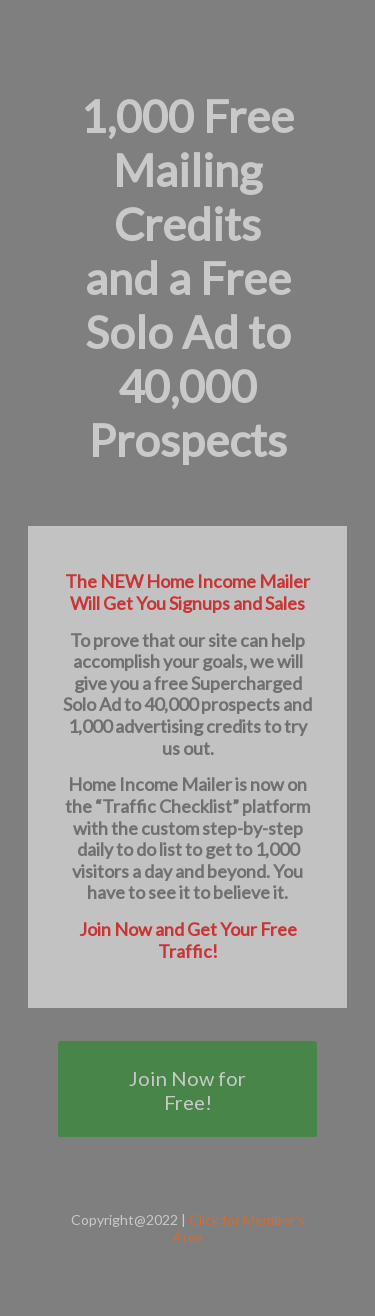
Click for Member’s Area (239, 1228)
